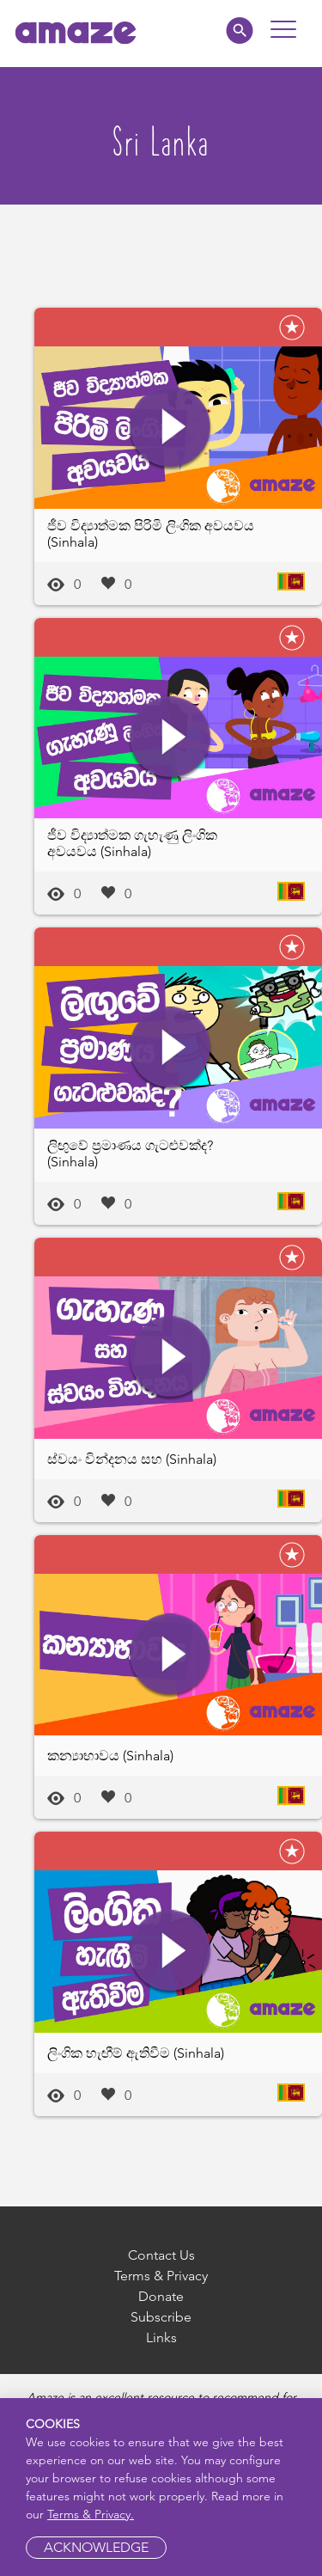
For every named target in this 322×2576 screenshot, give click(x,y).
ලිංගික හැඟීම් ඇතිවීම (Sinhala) (135, 2053)
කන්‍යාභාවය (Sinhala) (110, 1755)
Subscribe (161, 2317)
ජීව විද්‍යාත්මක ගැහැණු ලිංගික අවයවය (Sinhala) (132, 843)
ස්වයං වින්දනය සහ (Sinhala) (131, 1459)
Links (161, 2337)
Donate (161, 2296)
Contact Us (161, 2255)
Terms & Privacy (161, 2275)
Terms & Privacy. (90, 2514)
